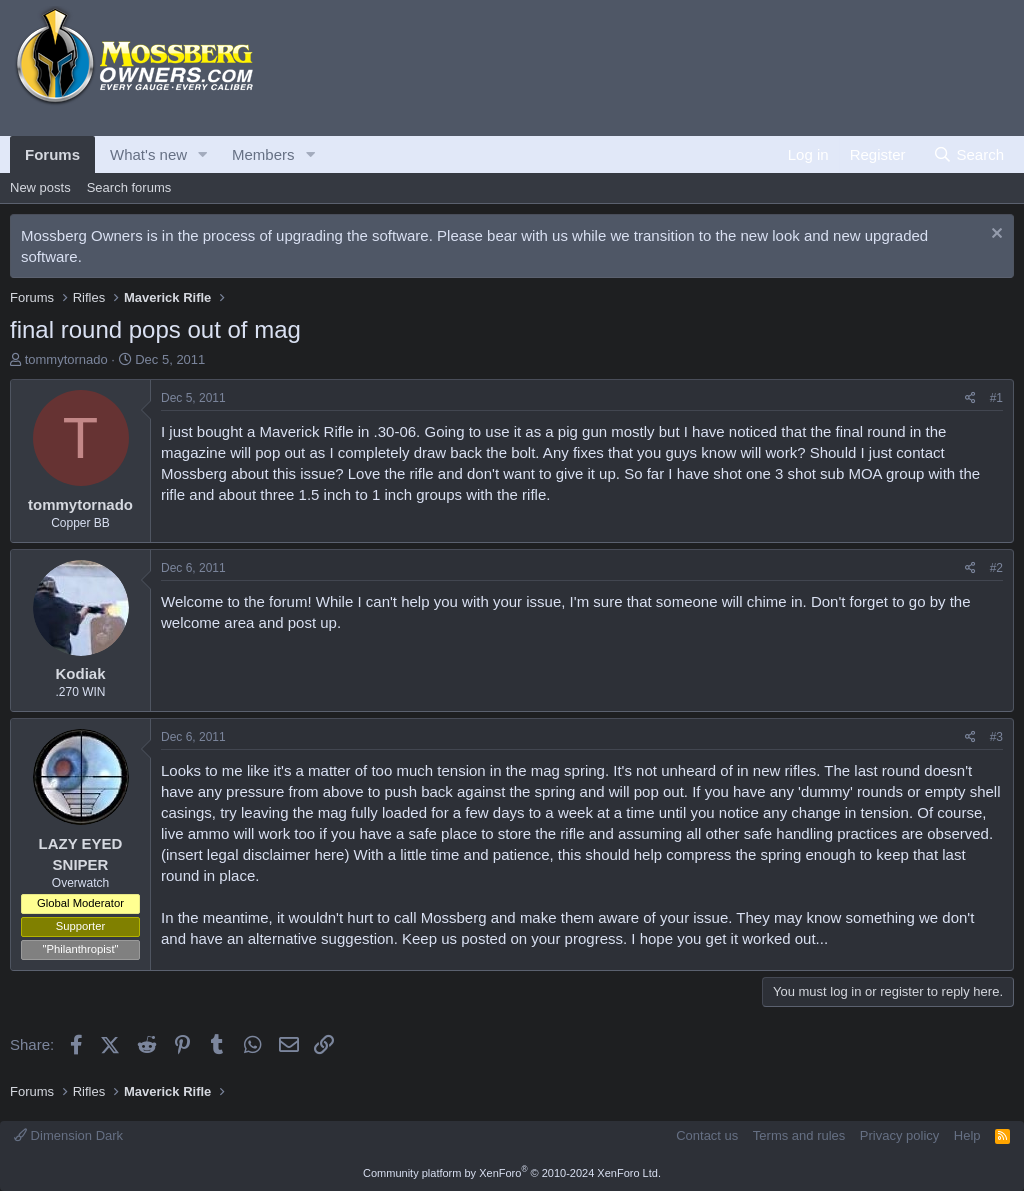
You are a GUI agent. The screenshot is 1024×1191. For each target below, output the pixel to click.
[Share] (970, 398)
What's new (148, 154)
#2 (996, 568)
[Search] (968, 154)
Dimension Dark (68, 1135)
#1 (996, 398)
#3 (996, 737)
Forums (52, 154)
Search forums (129, 187)
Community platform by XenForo (512, 1173)
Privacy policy (899, 1135)
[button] (203, 154)
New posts (40, 187)
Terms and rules (799, 1135)
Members (263, 154)
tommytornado (66, 359)
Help (967, 1135)
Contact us (707, 1135)
